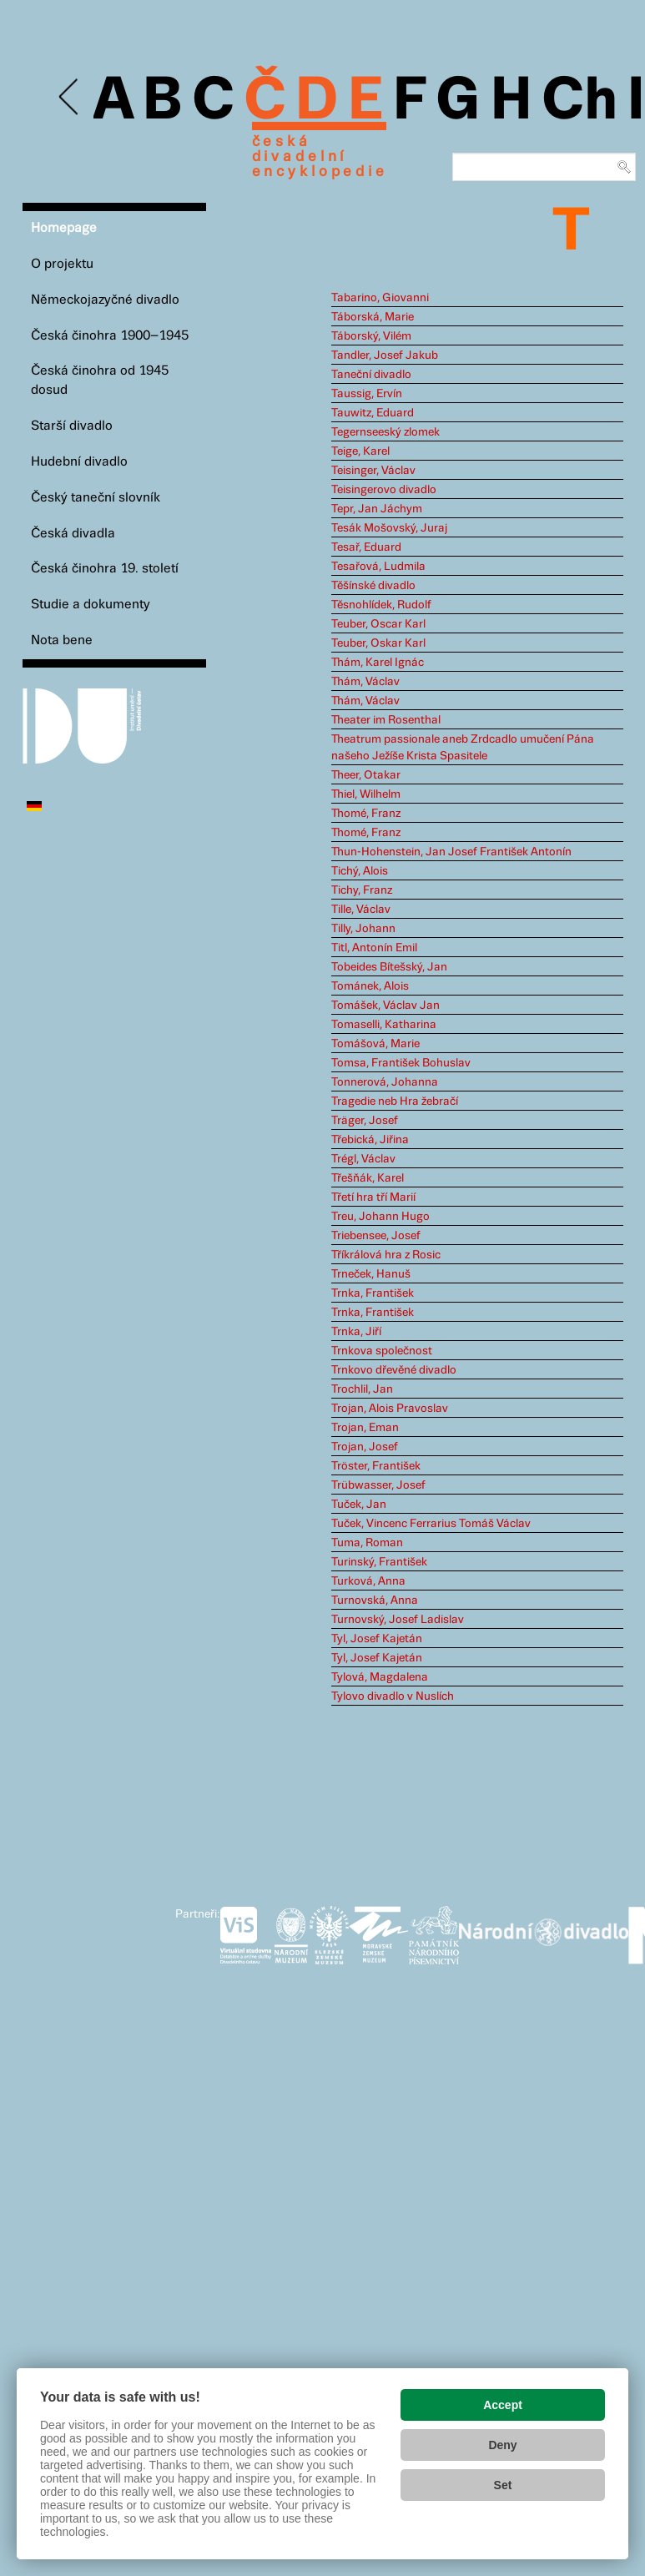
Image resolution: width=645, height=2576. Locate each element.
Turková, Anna (368, 1581)
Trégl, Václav (363, 1159)
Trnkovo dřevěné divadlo (393, 1370)
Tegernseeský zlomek (385, 432)
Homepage (64, 228)
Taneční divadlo (371, 375)
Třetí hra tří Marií (373, 1197)
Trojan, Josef (364, 1447)
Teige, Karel (360, 451)
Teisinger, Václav (373, 470)
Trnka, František (372, 1293)
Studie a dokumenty (90, 604)
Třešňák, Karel (367, 1178)
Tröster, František (376, 1466)
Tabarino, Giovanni (380, 298)
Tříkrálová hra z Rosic (386, 1255)
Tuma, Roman (367, 1543)
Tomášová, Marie (375, 1044)
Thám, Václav (365, 682)
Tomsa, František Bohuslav (401, 1063)
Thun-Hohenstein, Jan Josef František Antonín (451, 852)
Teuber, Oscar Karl (378, 624)
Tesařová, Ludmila (378, 566)
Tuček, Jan (358, 1504)
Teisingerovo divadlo (383, 490)
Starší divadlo (72, 426)
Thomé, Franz (366, 813)
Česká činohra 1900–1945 (110, 336)
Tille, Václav (361, 909)
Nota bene (62, 640)
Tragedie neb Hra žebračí (394, 1101)
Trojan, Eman (365, 1428)
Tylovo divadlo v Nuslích (392, 1696)
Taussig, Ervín (366, 394)
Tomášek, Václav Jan (385, 1005)
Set (503, 2485)
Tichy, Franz (361, 890)
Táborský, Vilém (371, 336)
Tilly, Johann (363, 929)
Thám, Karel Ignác (377, 662)
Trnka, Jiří (356, 1332)
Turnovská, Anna (374, 1600)
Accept (502, 2405)
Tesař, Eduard (366, 547)
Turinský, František (379, 1562)
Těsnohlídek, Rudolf (381, 605)
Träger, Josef (364, 1121)
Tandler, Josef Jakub (384, 355)
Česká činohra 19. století (105, 569)
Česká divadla (73, 534)
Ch (579, 102)
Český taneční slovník (95, 498)
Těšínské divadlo (373, 586)
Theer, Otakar (366, 775)
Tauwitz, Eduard (372, 413)
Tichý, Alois (359, 871)
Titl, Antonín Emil (374, 948)
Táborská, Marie (372, 317)
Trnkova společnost (381, 1351)
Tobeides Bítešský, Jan (389, 967)
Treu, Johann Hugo (380, 1216)
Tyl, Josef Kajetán (376, 1639)
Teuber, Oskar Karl (378, 643)
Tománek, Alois (370, 986)
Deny (502, 2445)
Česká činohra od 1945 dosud (100, 380)
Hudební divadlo (79, 462)
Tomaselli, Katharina (383, 1025)
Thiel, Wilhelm (366, 794)
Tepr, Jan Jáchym (376, 509)
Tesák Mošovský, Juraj (389, 528)
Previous (69, 97)
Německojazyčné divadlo (105, 300)
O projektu (62, 264)
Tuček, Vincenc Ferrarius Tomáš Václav (431, 1524)
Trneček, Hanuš (371, 1274)
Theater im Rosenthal (386, 720)
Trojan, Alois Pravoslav (389, 1408)
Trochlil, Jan (362, 1389)
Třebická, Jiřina (370, 1140)
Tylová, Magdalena (379, 1677)
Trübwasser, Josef (378, 1485)
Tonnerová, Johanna (384, 1082)
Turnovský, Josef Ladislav (397, 1620)
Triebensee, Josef (376, 1236)
